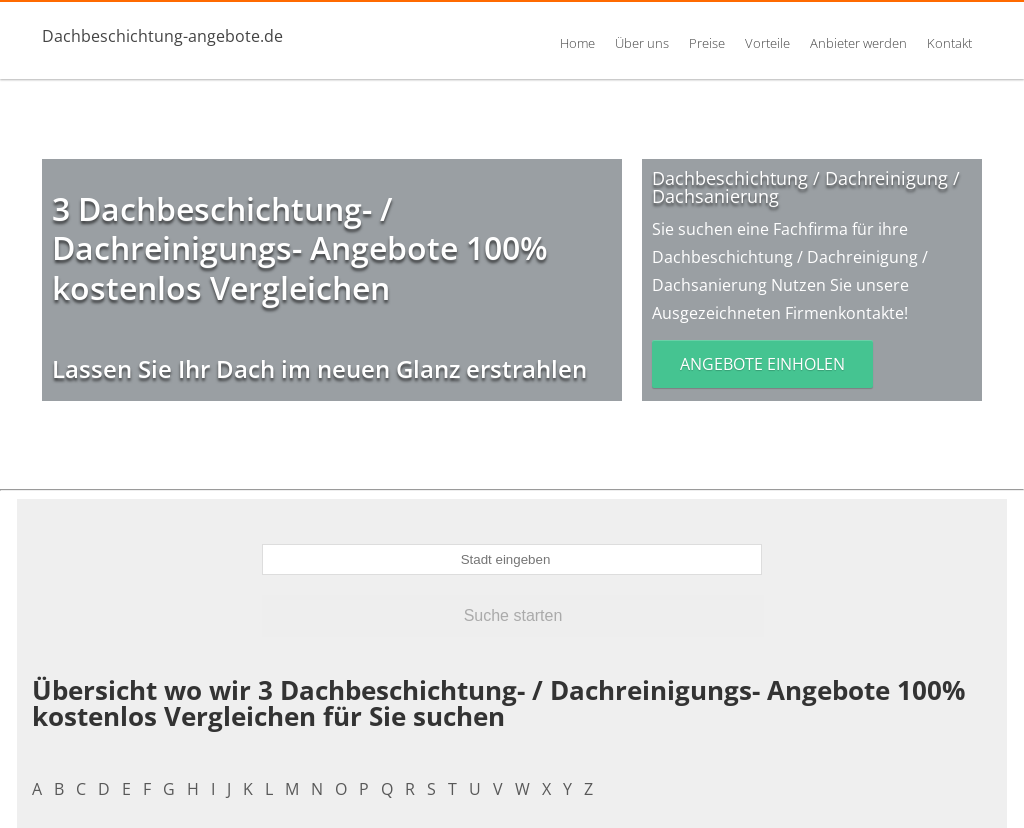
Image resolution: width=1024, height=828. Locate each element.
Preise (707, 43)
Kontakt (949, 43)
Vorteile (767, 43)
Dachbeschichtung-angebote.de (162, 36)
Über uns (642, 43)
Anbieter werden (858, 43)
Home (577, 43)
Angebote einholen (762, 364)
